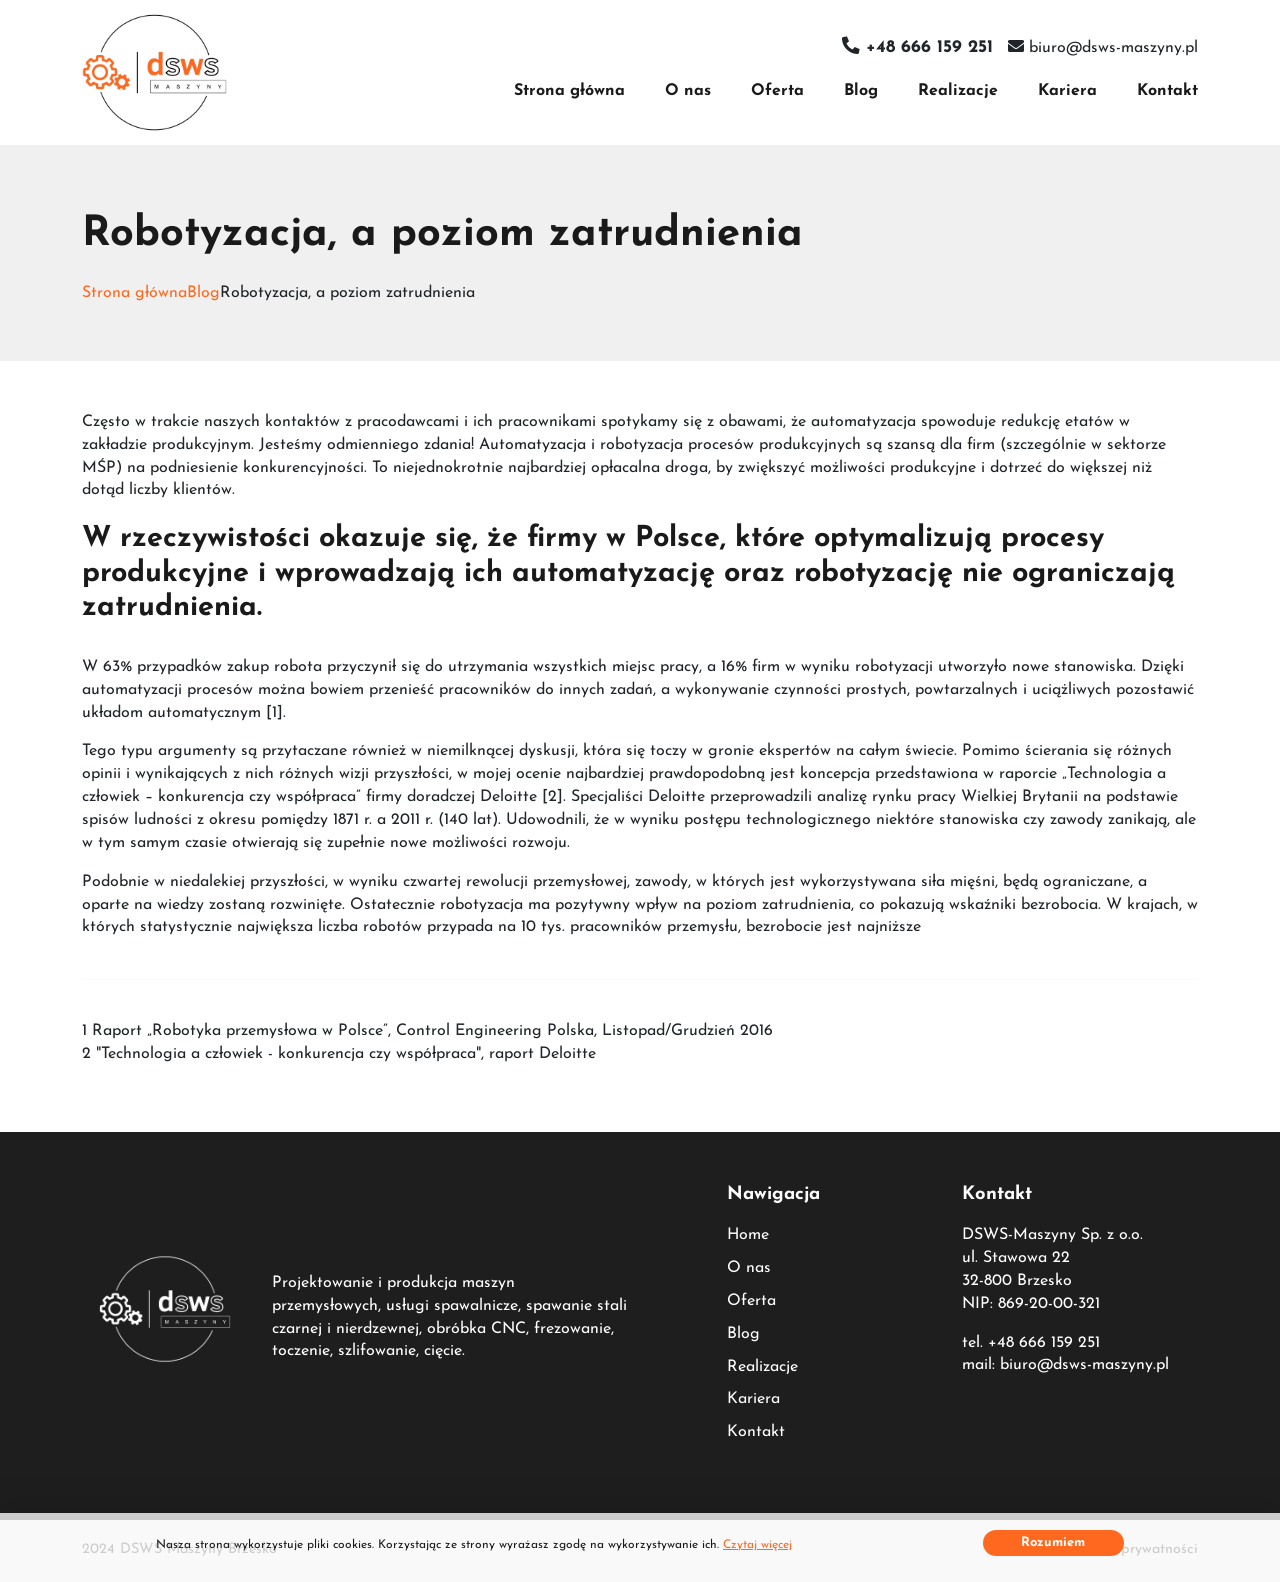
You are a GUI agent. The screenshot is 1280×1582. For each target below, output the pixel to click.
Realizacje (958, 91)
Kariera (1067, 91)
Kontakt (1167, 91)
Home (748, 1235)
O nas (688, 91)
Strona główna (569, 91)
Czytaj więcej (757, 1545)
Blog (861, 91)
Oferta (777, 91)
